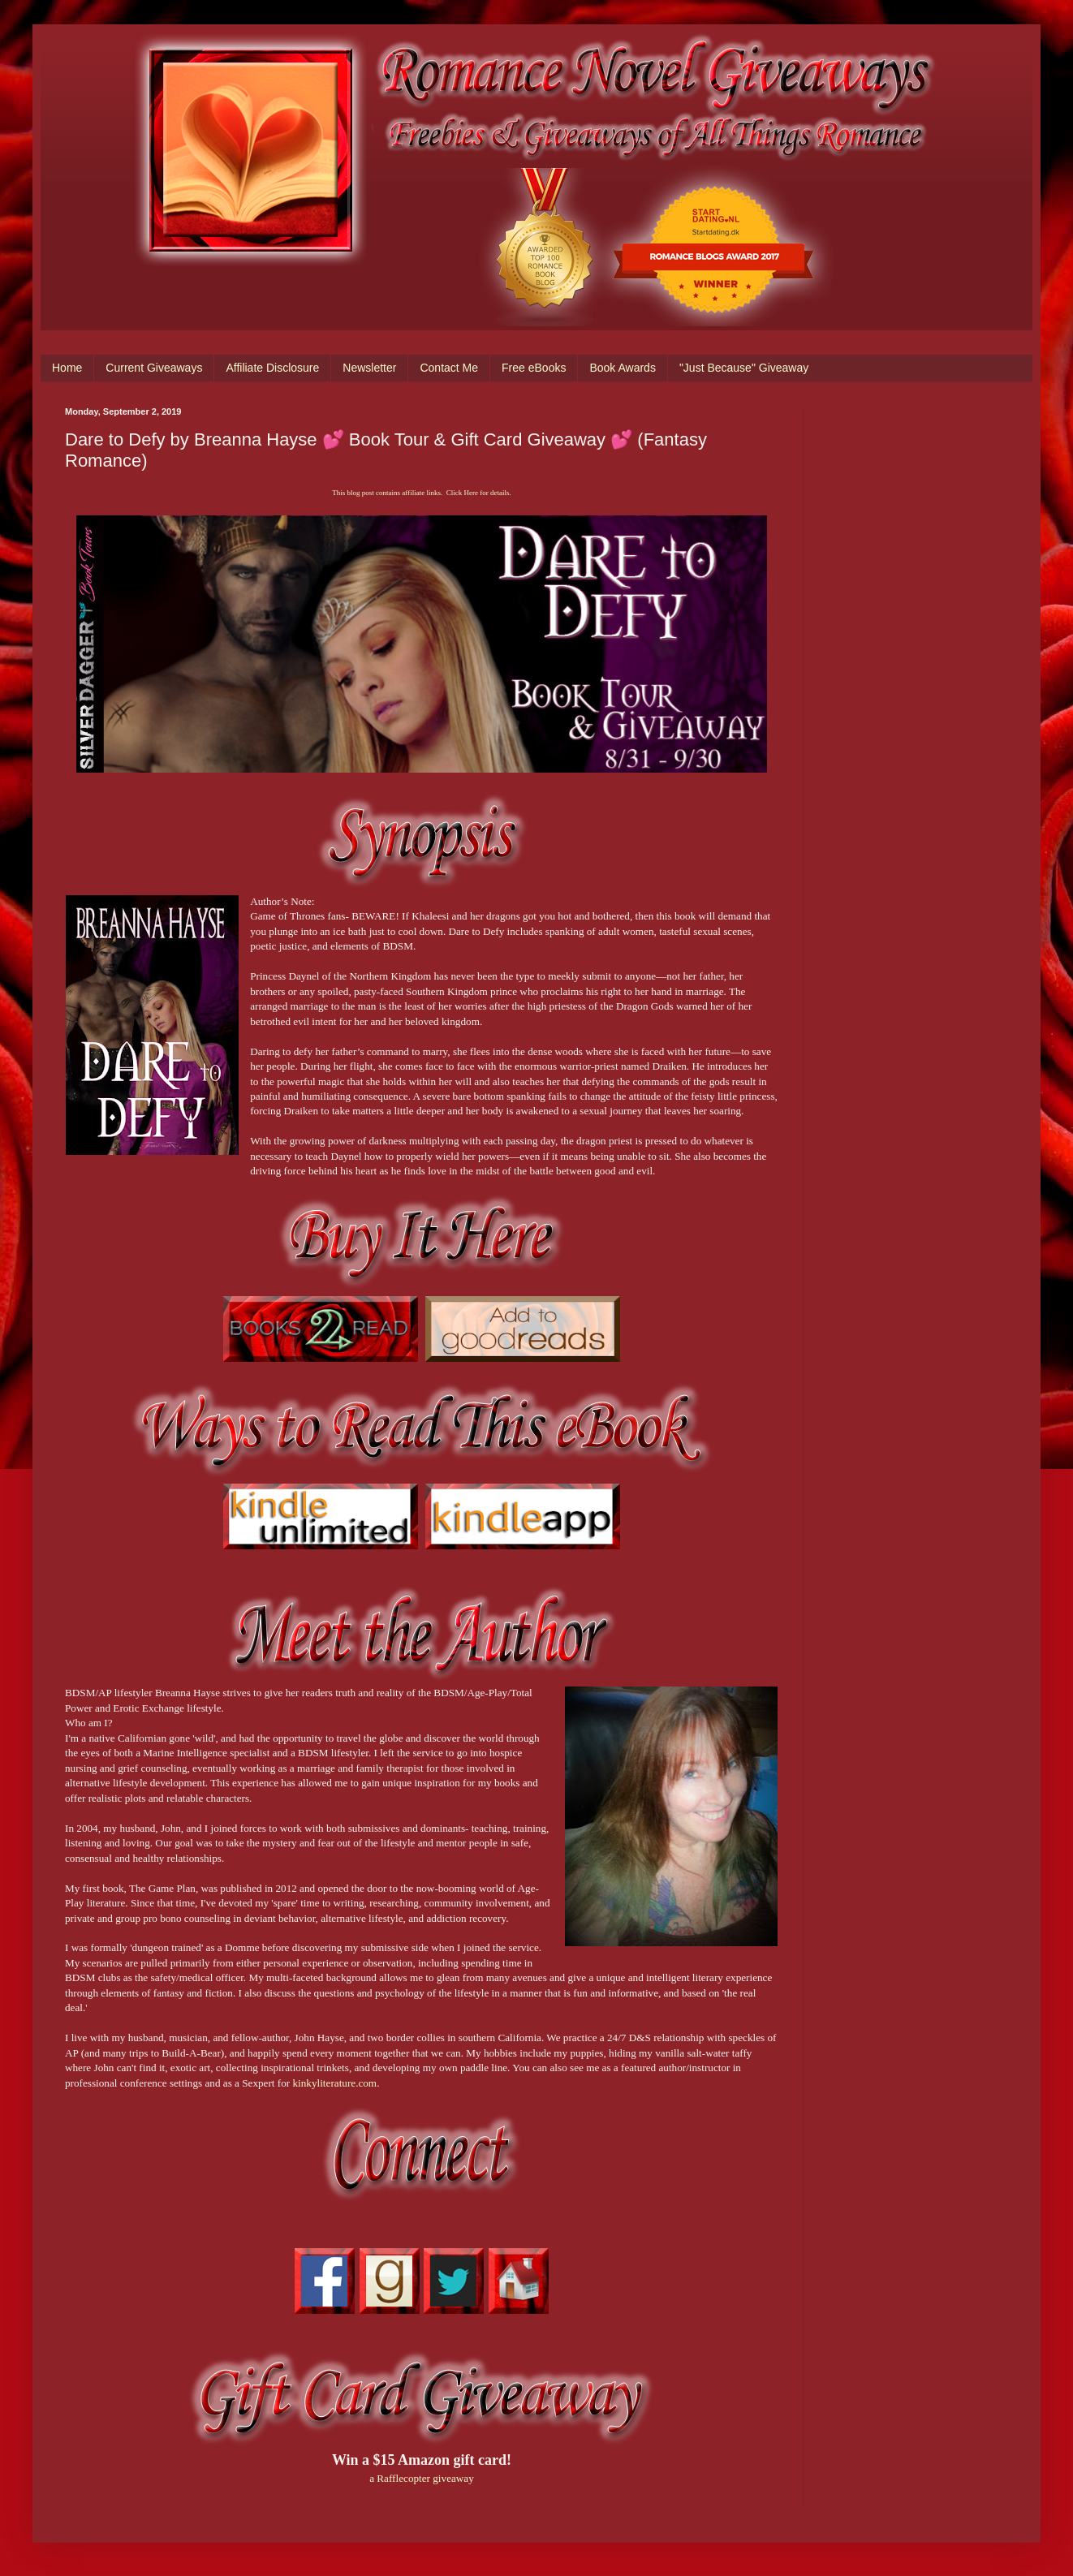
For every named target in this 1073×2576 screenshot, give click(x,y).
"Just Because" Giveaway (743, 367)
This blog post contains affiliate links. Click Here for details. (421, 493)
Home (67, 367)
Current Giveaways (154, 367)
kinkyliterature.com (335, 2083)
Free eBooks (534, 367)
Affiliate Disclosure (272, 367)
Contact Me (449, 367)
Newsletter (369, 367)
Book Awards (622, 367)
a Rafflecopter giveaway (421, 2478)
